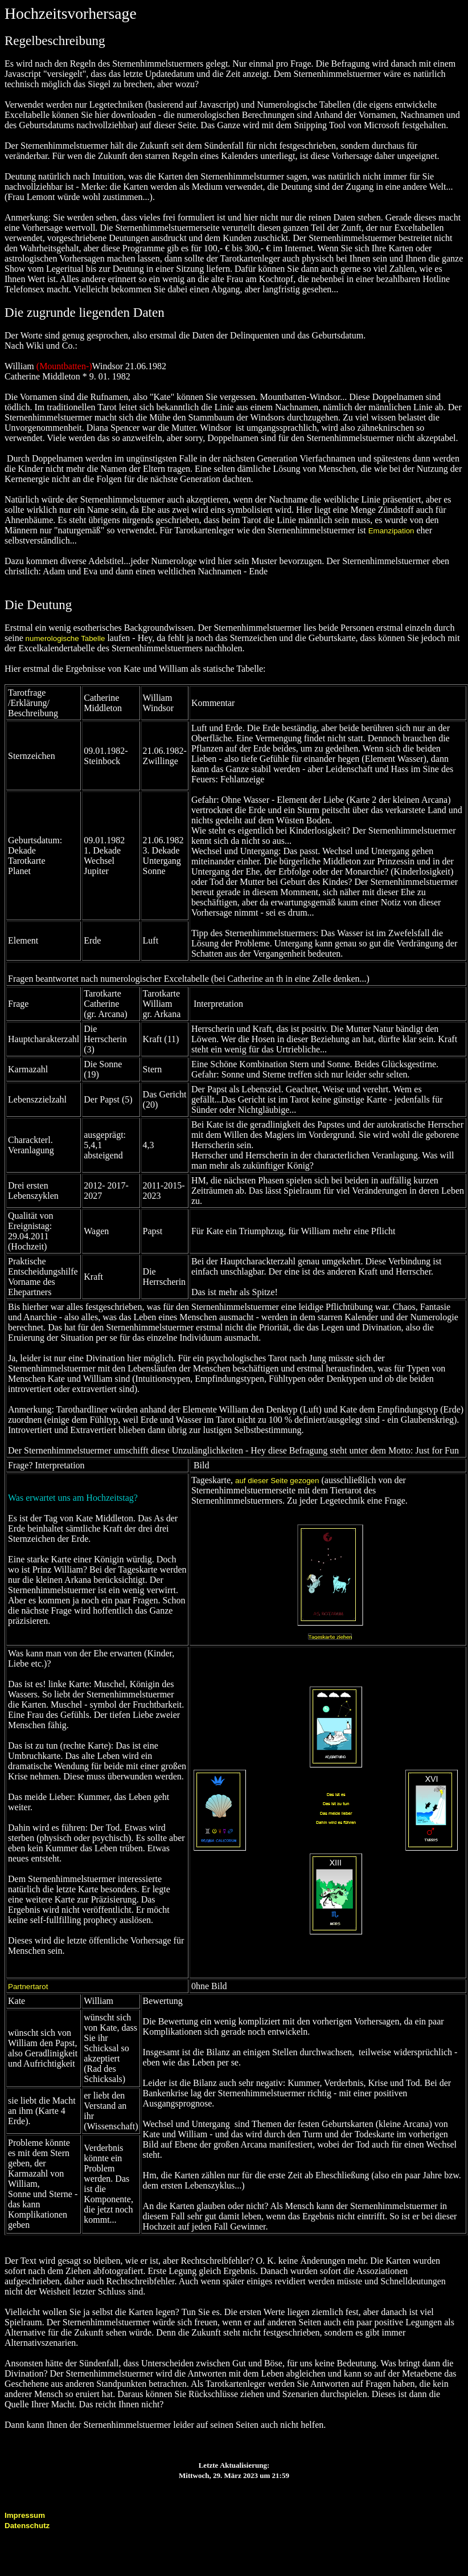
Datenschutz (27, 2525)
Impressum (25, 2515)
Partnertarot (28, 1986)
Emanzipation (391, 530)
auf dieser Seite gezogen (277, 1480)
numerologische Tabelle (64, 638)
